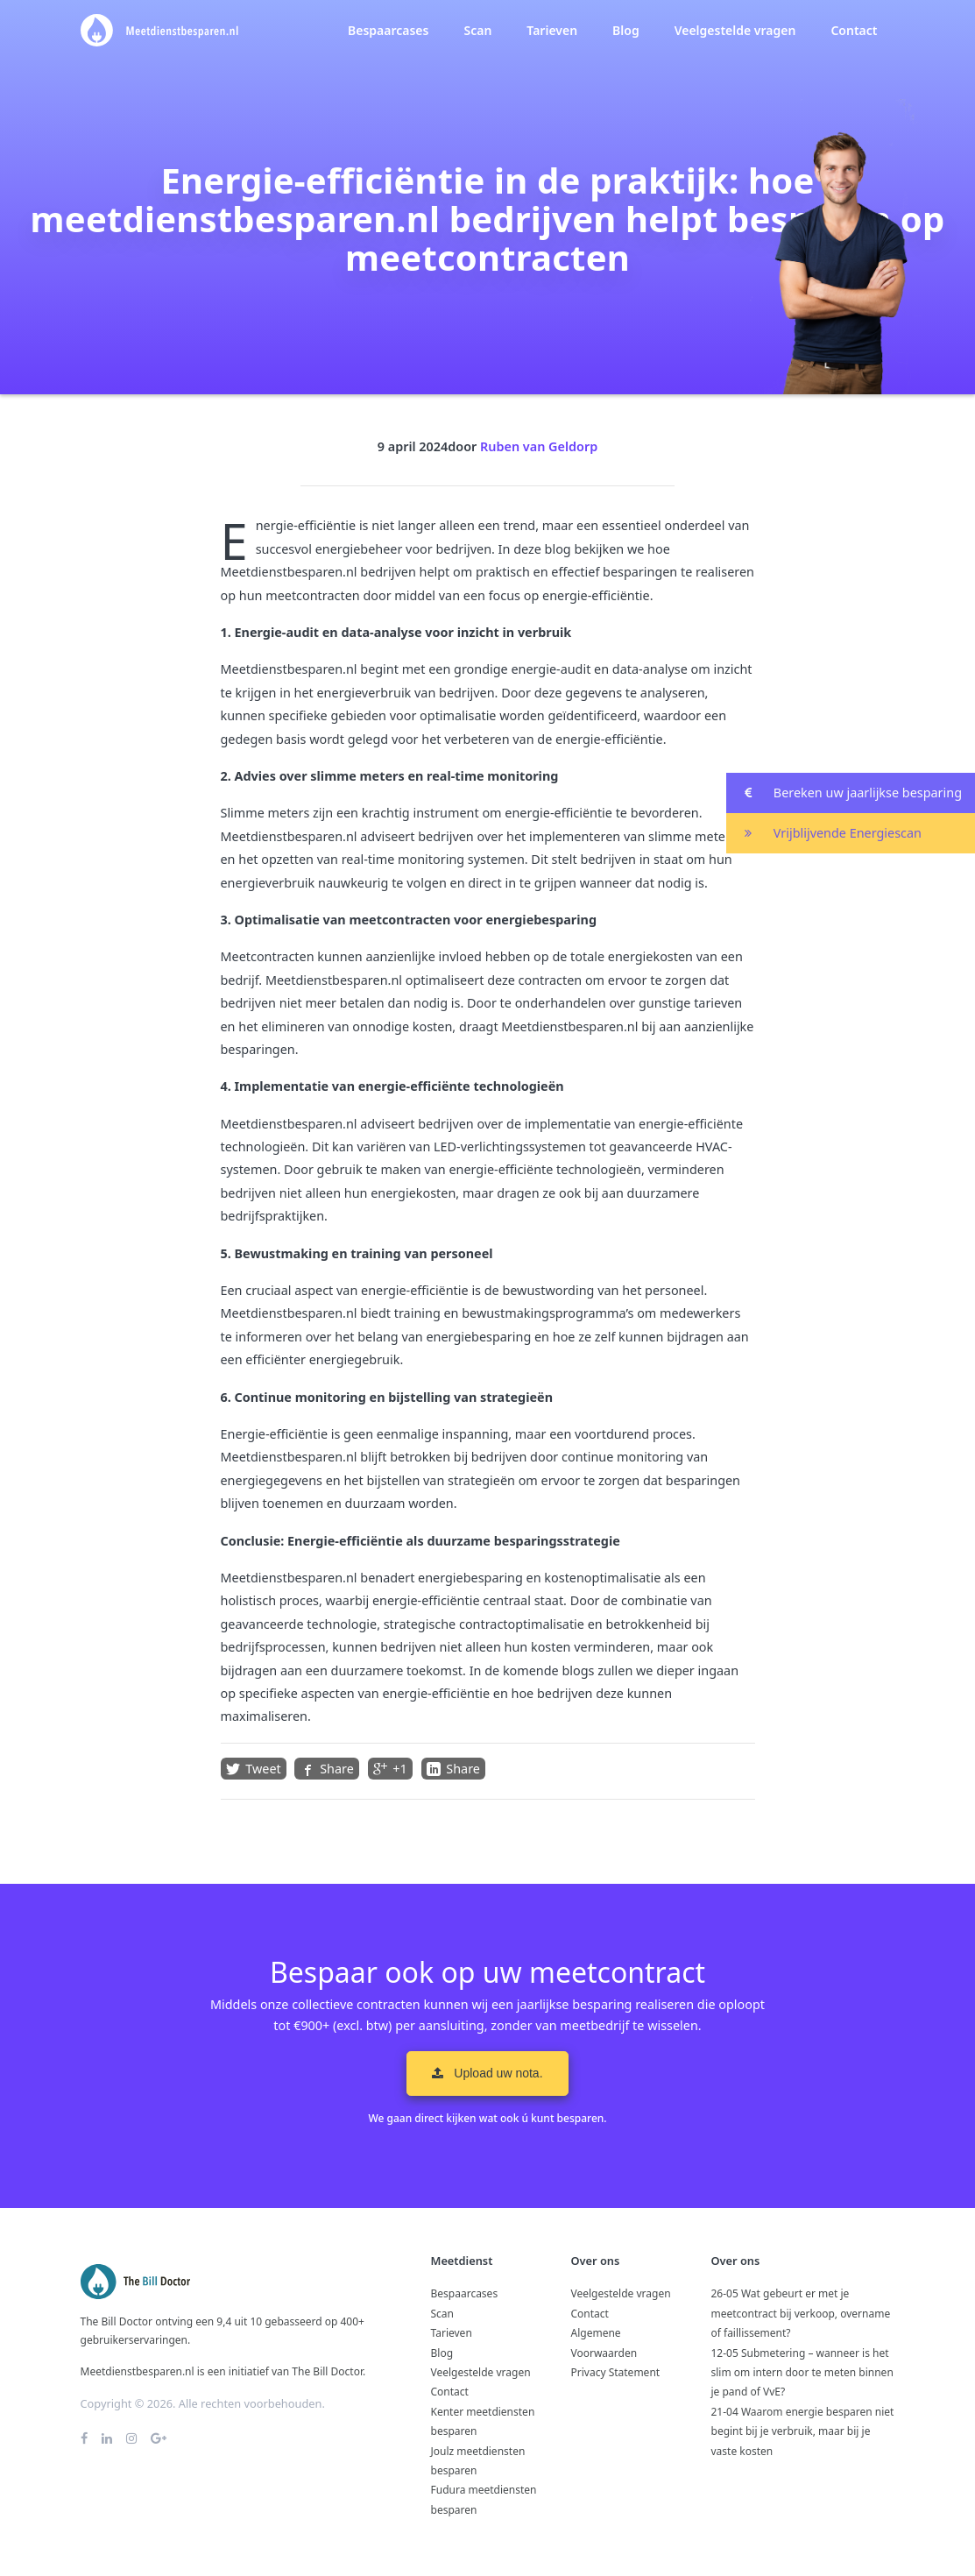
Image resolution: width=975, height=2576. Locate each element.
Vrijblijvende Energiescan (824, 833)
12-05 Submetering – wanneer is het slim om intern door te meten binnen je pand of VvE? (802, 2373)
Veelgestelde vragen (735, 30)
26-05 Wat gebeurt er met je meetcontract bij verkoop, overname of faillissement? (801, 2313)
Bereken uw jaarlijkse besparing (844, 793)
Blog (625, 30)
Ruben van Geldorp (538, 446)
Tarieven (551, 30)
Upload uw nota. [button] (487, 2073)
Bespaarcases (388, 30)
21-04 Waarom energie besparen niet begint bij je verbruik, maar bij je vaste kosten (802, 2431)
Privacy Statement (616, 2372)
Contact (853, 30)
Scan (477, 30)
